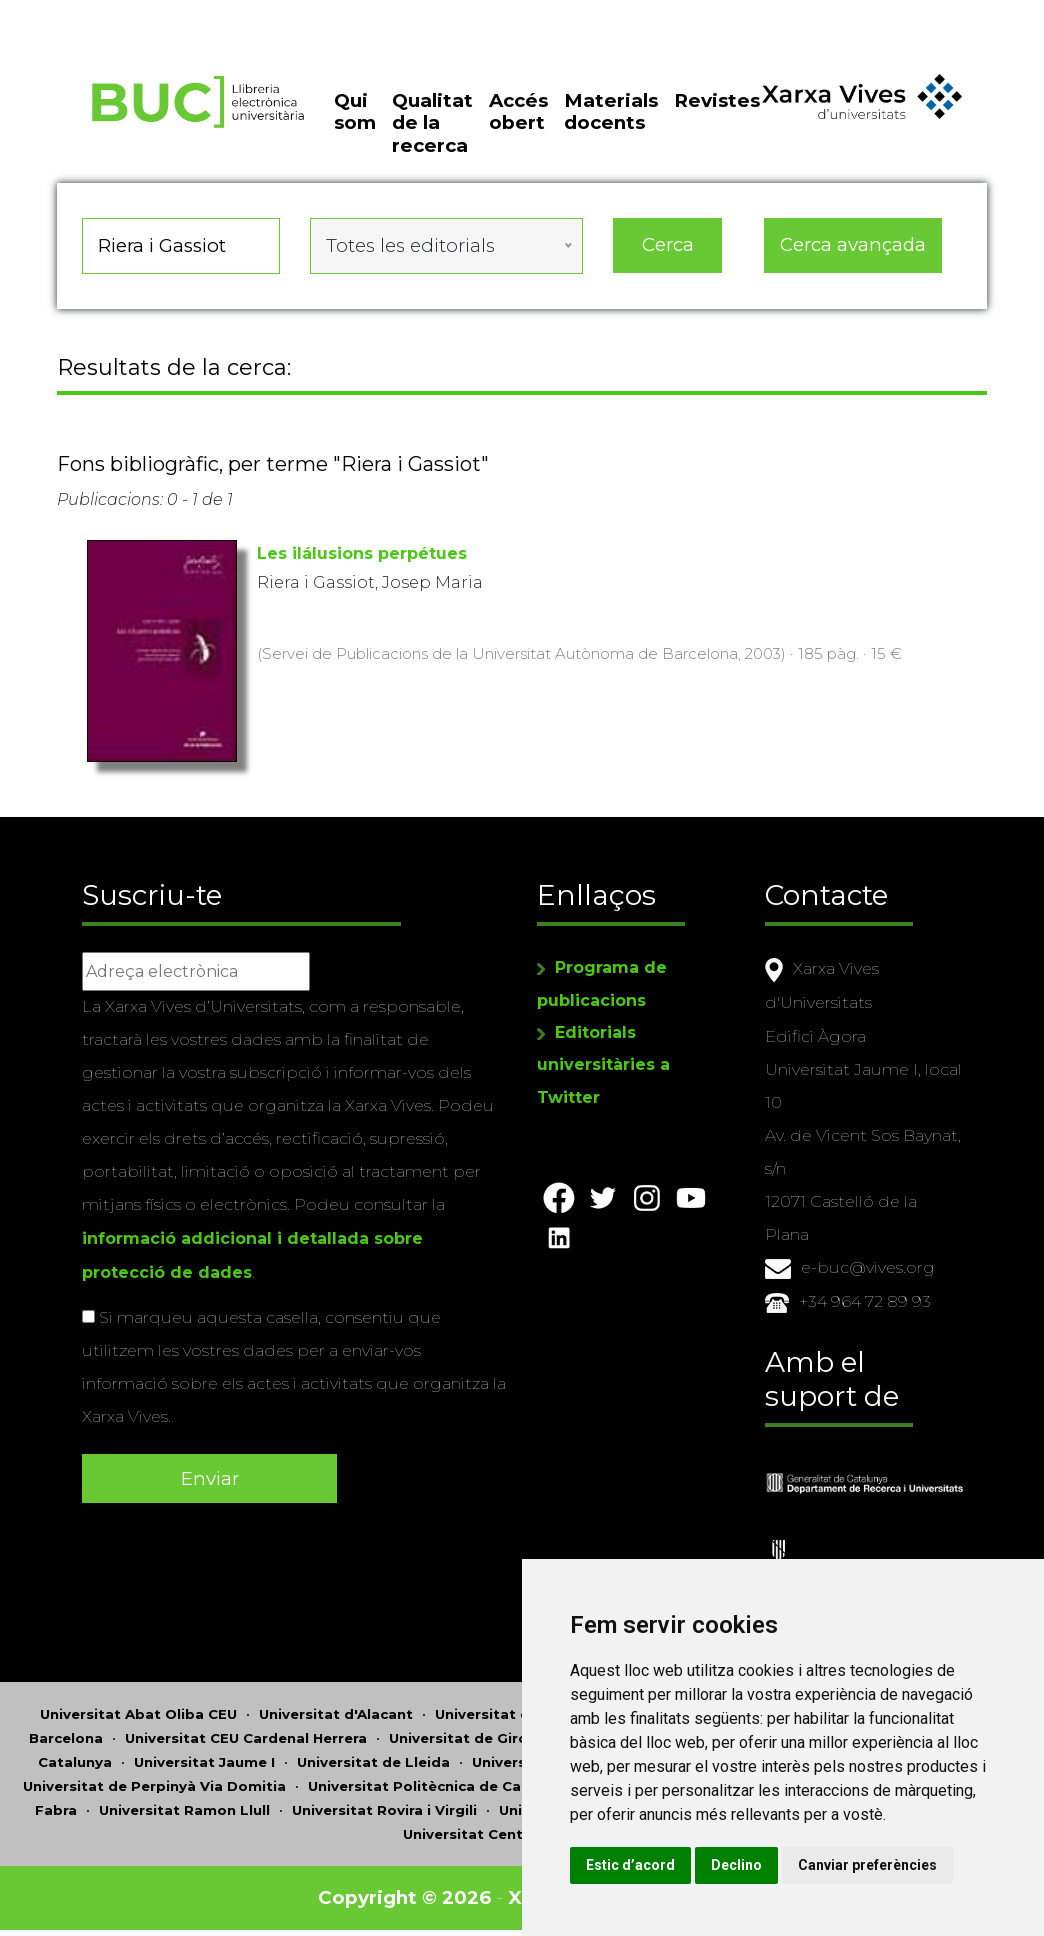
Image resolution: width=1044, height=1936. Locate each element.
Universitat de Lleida (373, 1758)
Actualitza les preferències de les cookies (181, 13)
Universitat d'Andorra (513, 1710)
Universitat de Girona (467, 1734)
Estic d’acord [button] (630, 1865)
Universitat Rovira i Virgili (384, 1806)
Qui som (355, 111)
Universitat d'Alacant (336, 1710)
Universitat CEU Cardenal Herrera (246, 1734)
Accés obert (518, 111)
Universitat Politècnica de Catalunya (442, 1782)
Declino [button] (736, 1865)
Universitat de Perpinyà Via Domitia (154, 1782)
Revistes (717, 100)
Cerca (668, 244)
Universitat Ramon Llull (184, 1806)
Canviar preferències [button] (867, 1865)
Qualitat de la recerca (432, 123)
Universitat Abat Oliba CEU (138, 1710)
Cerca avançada (853, 244)
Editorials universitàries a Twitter (603, 1063)
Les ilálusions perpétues (362, 553)
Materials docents (611, 111)
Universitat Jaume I (204, 1758)
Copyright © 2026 (404, 1893)
